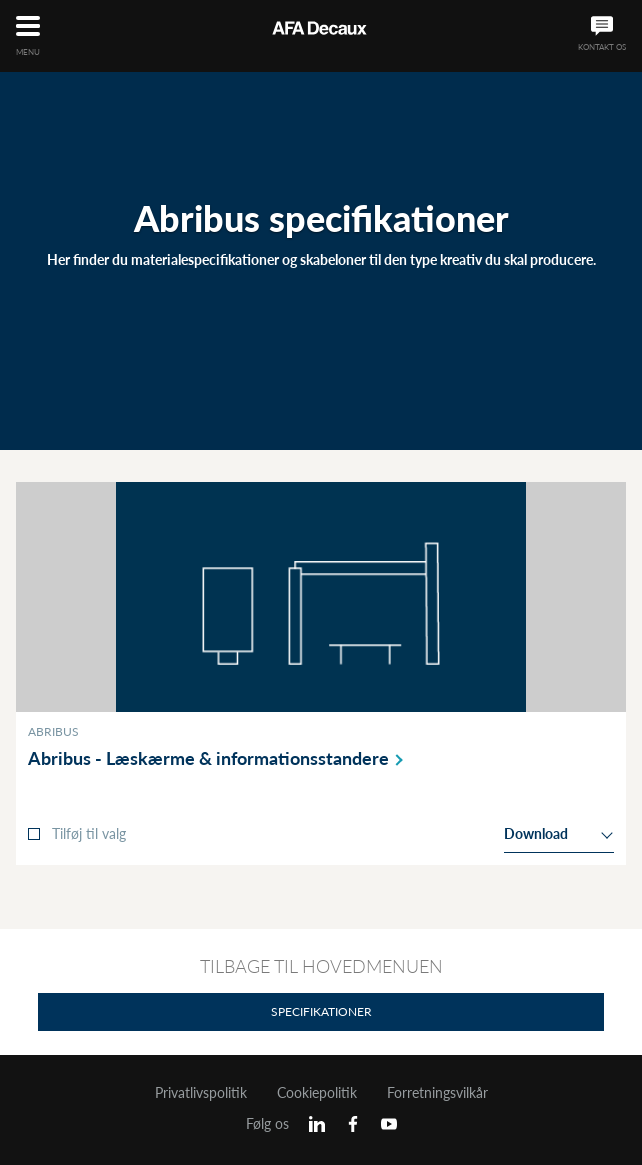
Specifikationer (321, 1011)
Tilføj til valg (89, 833)
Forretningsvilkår (437, 1093)
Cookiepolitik (317, 1093)
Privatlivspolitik (201, 1093)
